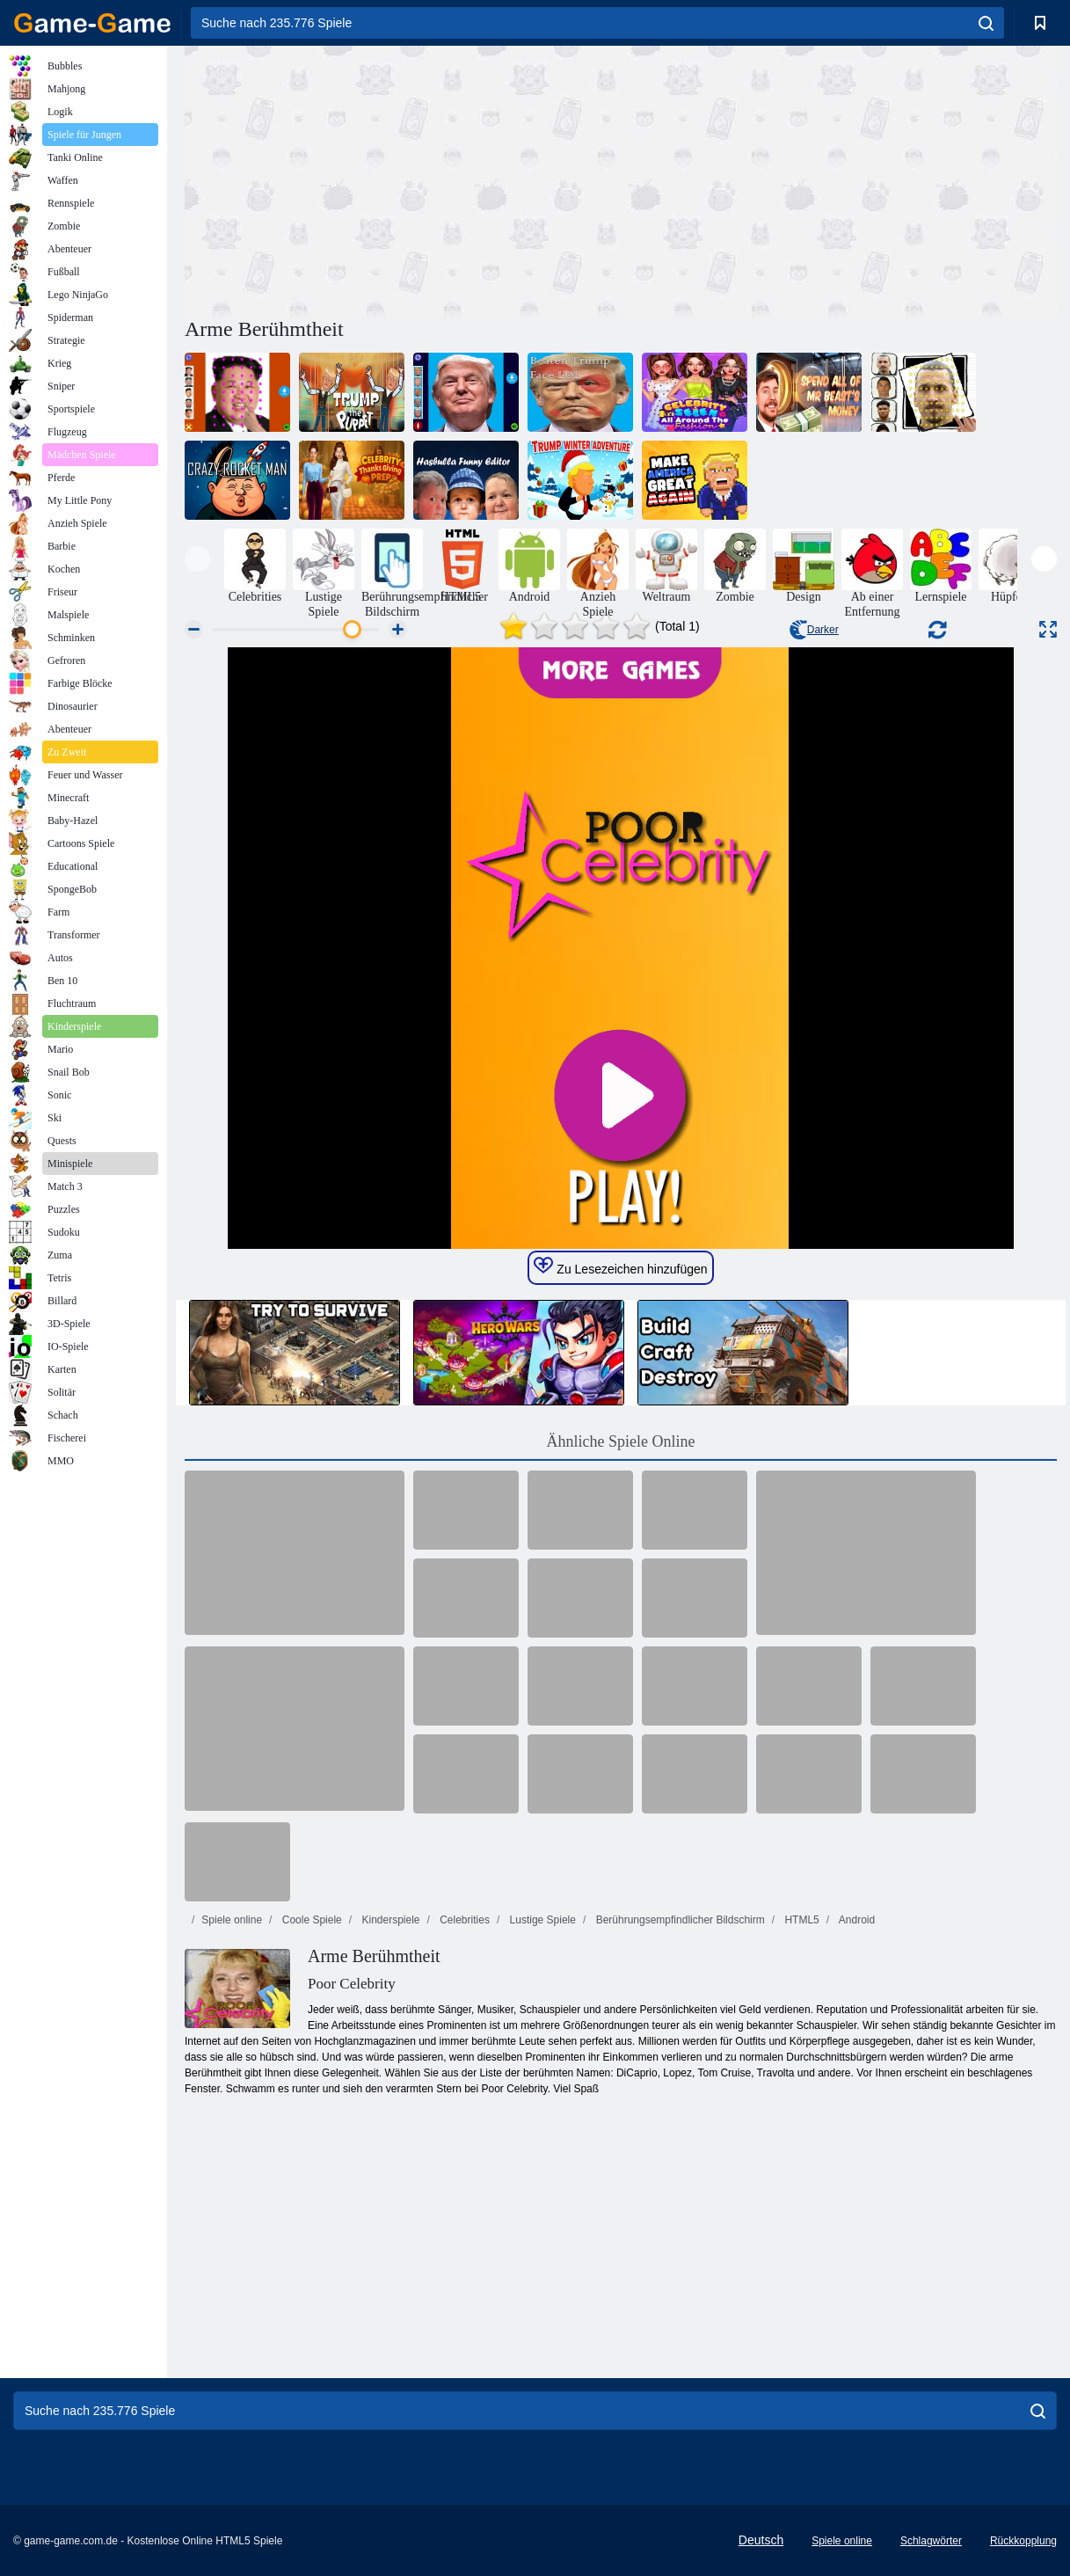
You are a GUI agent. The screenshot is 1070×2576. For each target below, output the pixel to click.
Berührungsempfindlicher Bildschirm (678, 1920)
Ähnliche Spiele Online (621, 1441)
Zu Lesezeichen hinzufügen (620, 1266)
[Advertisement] (402, 178)
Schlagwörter (931, 2541)
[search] (986, 23)
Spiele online (231, 1920)
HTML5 (800, 1920)
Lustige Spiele (541, 1920)
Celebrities (463, 1920)
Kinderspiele (389, 1920)
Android (855, 1920)
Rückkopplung (1023, 2541)
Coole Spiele (310, 1920)
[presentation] (197, 559)
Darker (814, 629)
